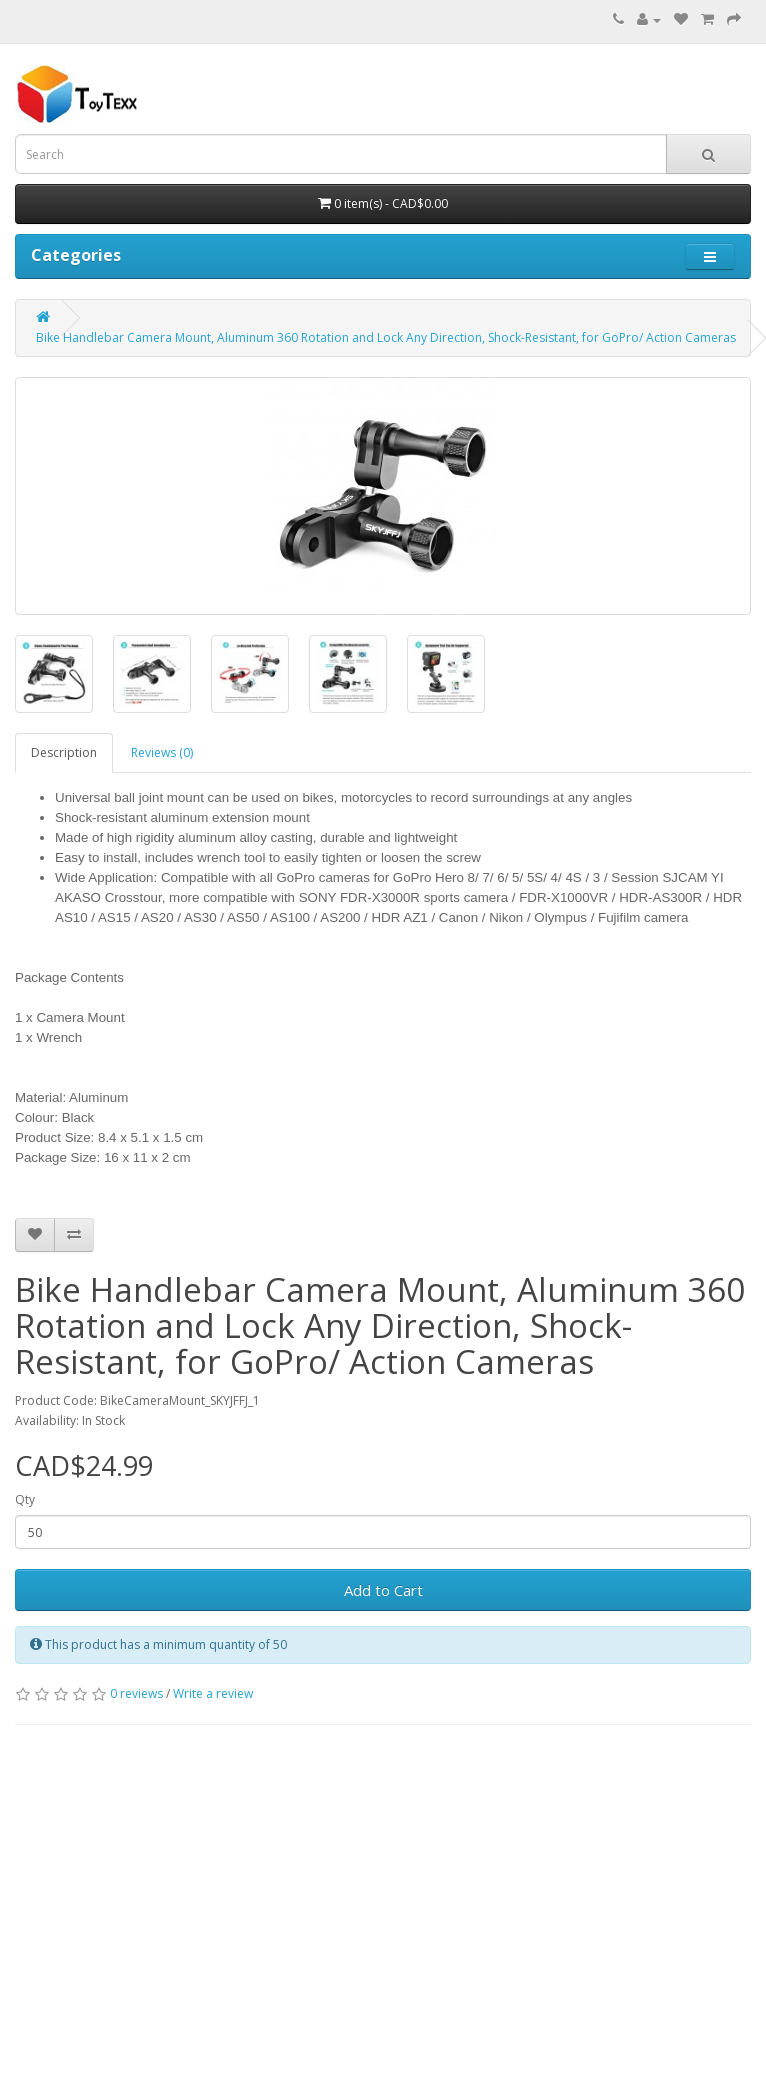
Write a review (213, 1693)
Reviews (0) (162, 752)
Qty (25, 1499)
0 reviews (136, 1693)
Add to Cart (383, 1590)
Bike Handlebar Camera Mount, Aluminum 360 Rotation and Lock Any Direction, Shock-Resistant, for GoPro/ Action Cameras (386, 337)
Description (64, 752)
